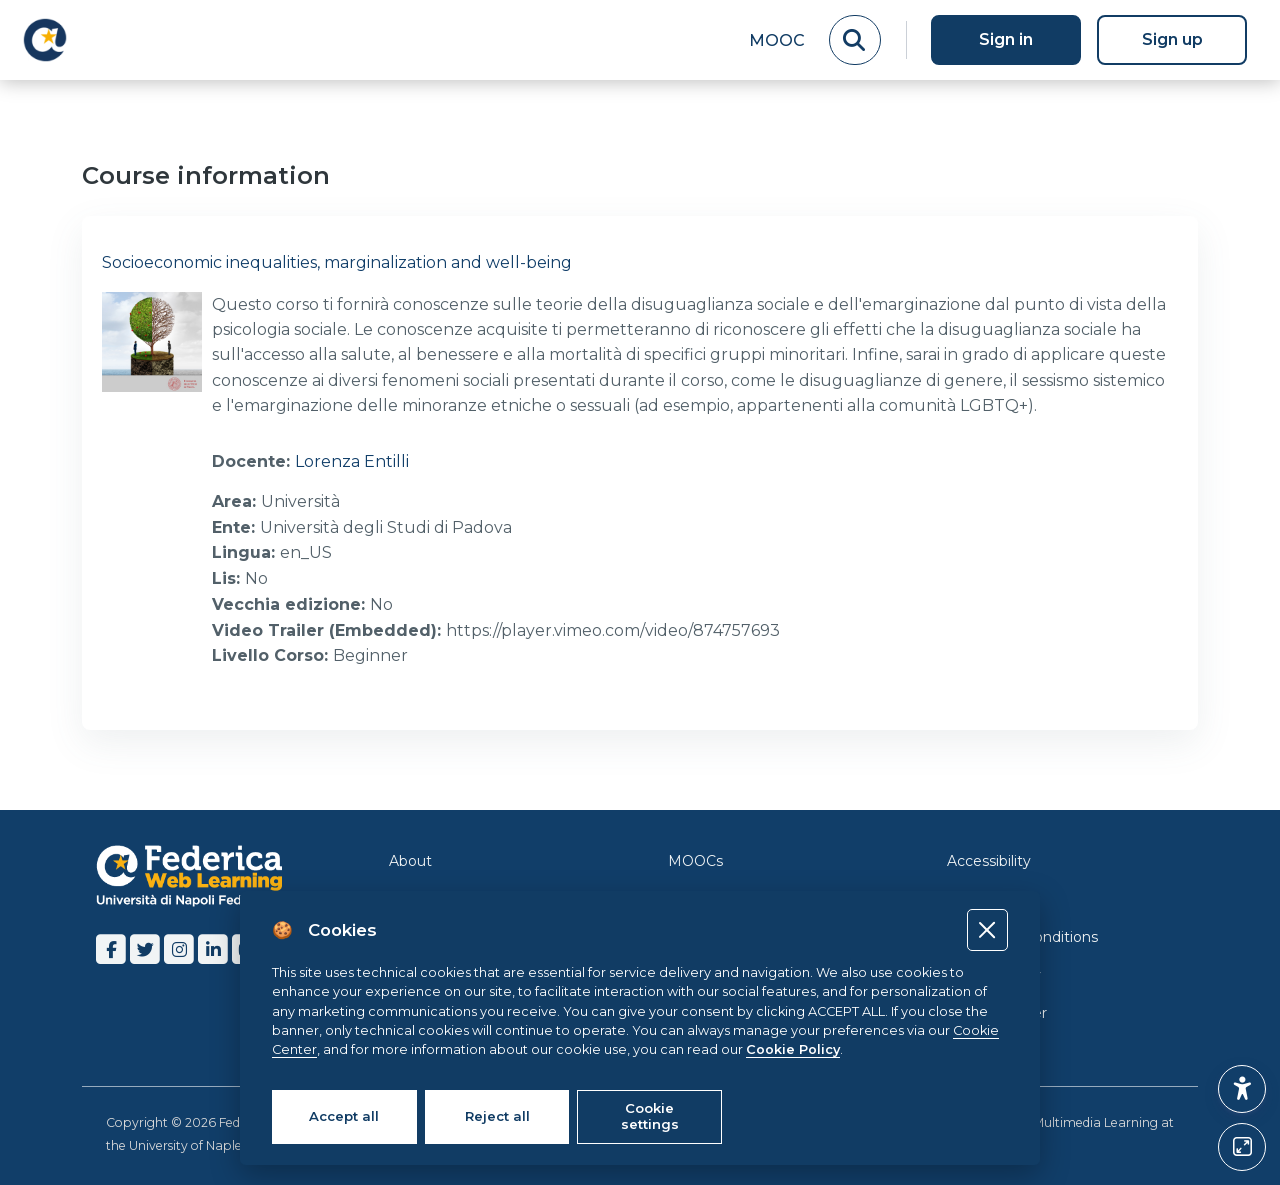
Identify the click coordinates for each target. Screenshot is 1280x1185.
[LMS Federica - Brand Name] (45, 40)
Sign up (1172, 39)
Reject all (497, 1116)
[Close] (987, 929)
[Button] (1242, 1147)
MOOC (777, 40)
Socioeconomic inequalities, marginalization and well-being (337, 262)
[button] (1242, 1089)
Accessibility (989, 857)
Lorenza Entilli (352, 461)
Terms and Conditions (1022, 933)
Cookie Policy (994, 971)
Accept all (344, 1116)
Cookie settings (650, 1116)
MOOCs (695, 857)
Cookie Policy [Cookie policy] (793, 1049)
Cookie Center (997, 1009)
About (410, 857)
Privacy (972, 895)
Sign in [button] (1006, 39)
